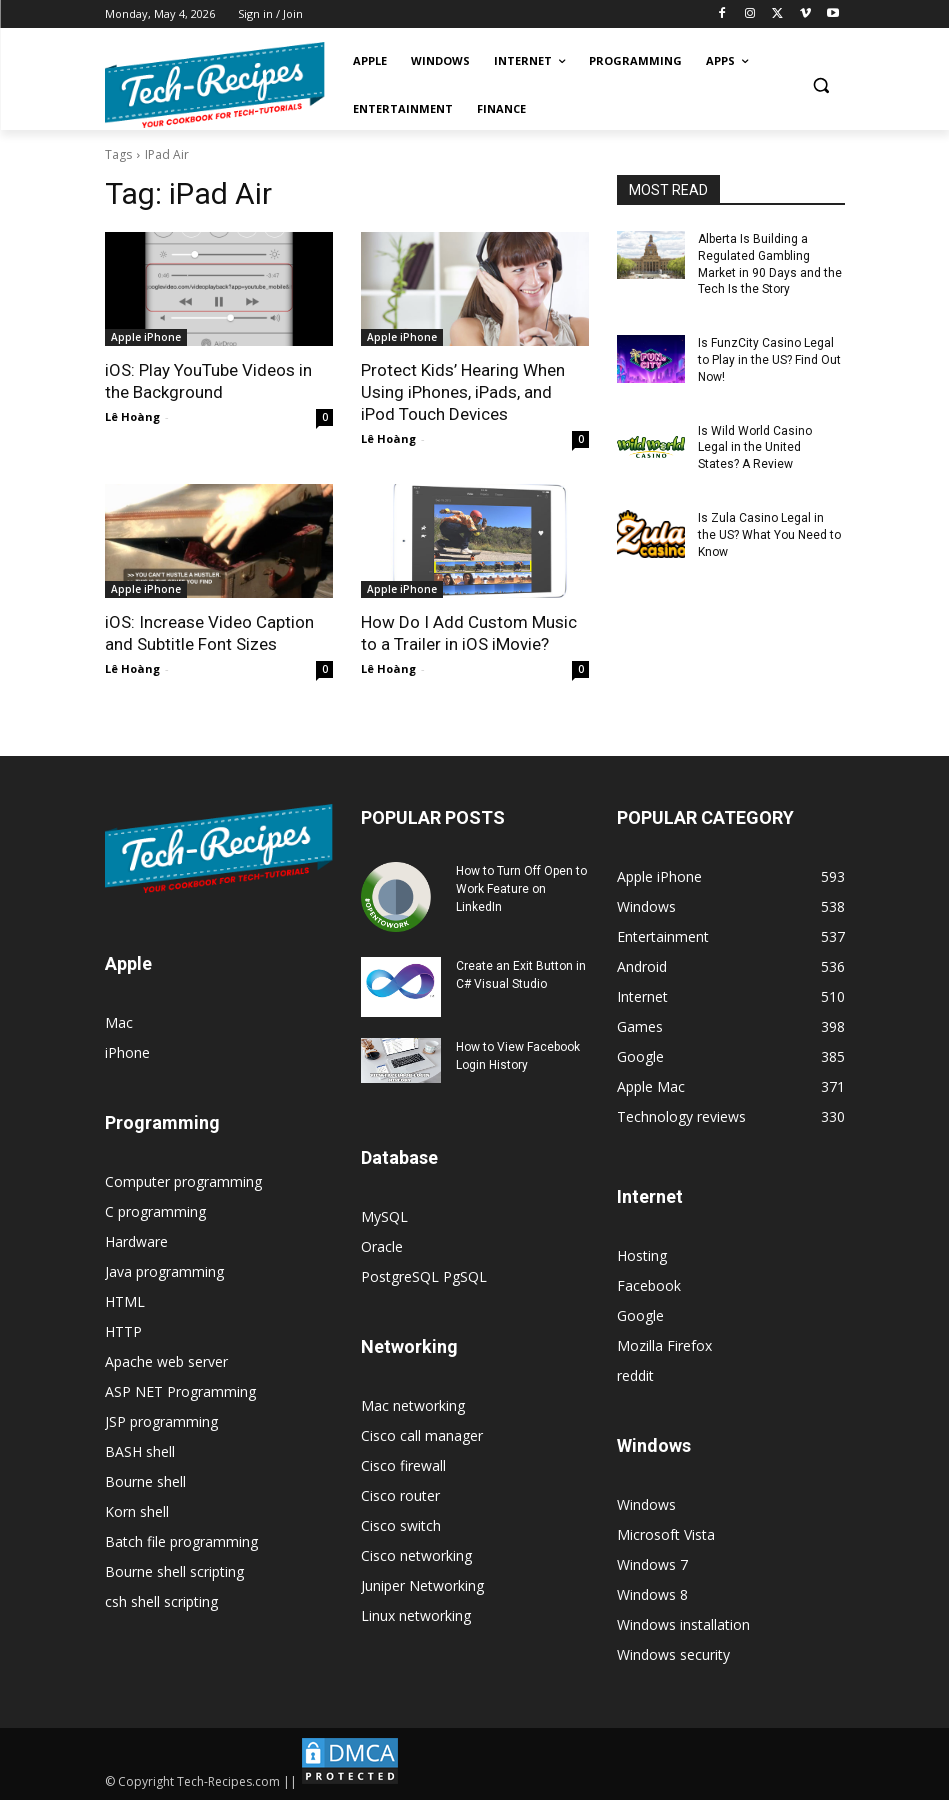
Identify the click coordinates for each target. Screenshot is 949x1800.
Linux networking (416, 1615)
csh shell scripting (161, 1601)
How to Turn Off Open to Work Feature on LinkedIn (521, 889)
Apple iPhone (146, 337)
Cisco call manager (422, 1435)
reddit (635, 1375)
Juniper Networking (422, 1585)
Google (640, 1315)
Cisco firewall (403, 1465)
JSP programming (161, 1421)
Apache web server (166, 1361)
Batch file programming (181, 1541)
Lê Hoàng (132, 416)
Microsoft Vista (666, 1534)
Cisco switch (401, 1525)
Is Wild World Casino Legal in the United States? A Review (755, 448)
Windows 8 (652, 1594)
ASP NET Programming (180, 1391)
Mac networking (413, 1405)
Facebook (649, 1285)
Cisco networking (416, 1555)
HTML (125, 1301)
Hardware (136, 1241)
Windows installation (683, 1624)
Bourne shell (145, 1481)
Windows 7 (652, 1564)
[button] (821, 85)
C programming (155, 1211)
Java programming (164, 1271)
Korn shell (137, 1511)
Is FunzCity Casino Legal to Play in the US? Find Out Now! (769, 360)
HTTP (123, 1331)
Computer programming (183, 1181)
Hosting (642, 1255)
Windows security (673, 1654)
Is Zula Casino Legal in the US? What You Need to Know (769, 535)
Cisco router (400, 1495)
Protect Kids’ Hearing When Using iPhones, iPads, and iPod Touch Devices (463, 392)
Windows (646, 1504)
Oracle (382, 1246)
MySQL (384, 1216)
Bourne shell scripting (174, 1571)
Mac (119, 1022)
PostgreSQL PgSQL (424, 1276)
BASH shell (140, 1451)
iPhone (127, 1052)
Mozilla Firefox (664, 1345)
